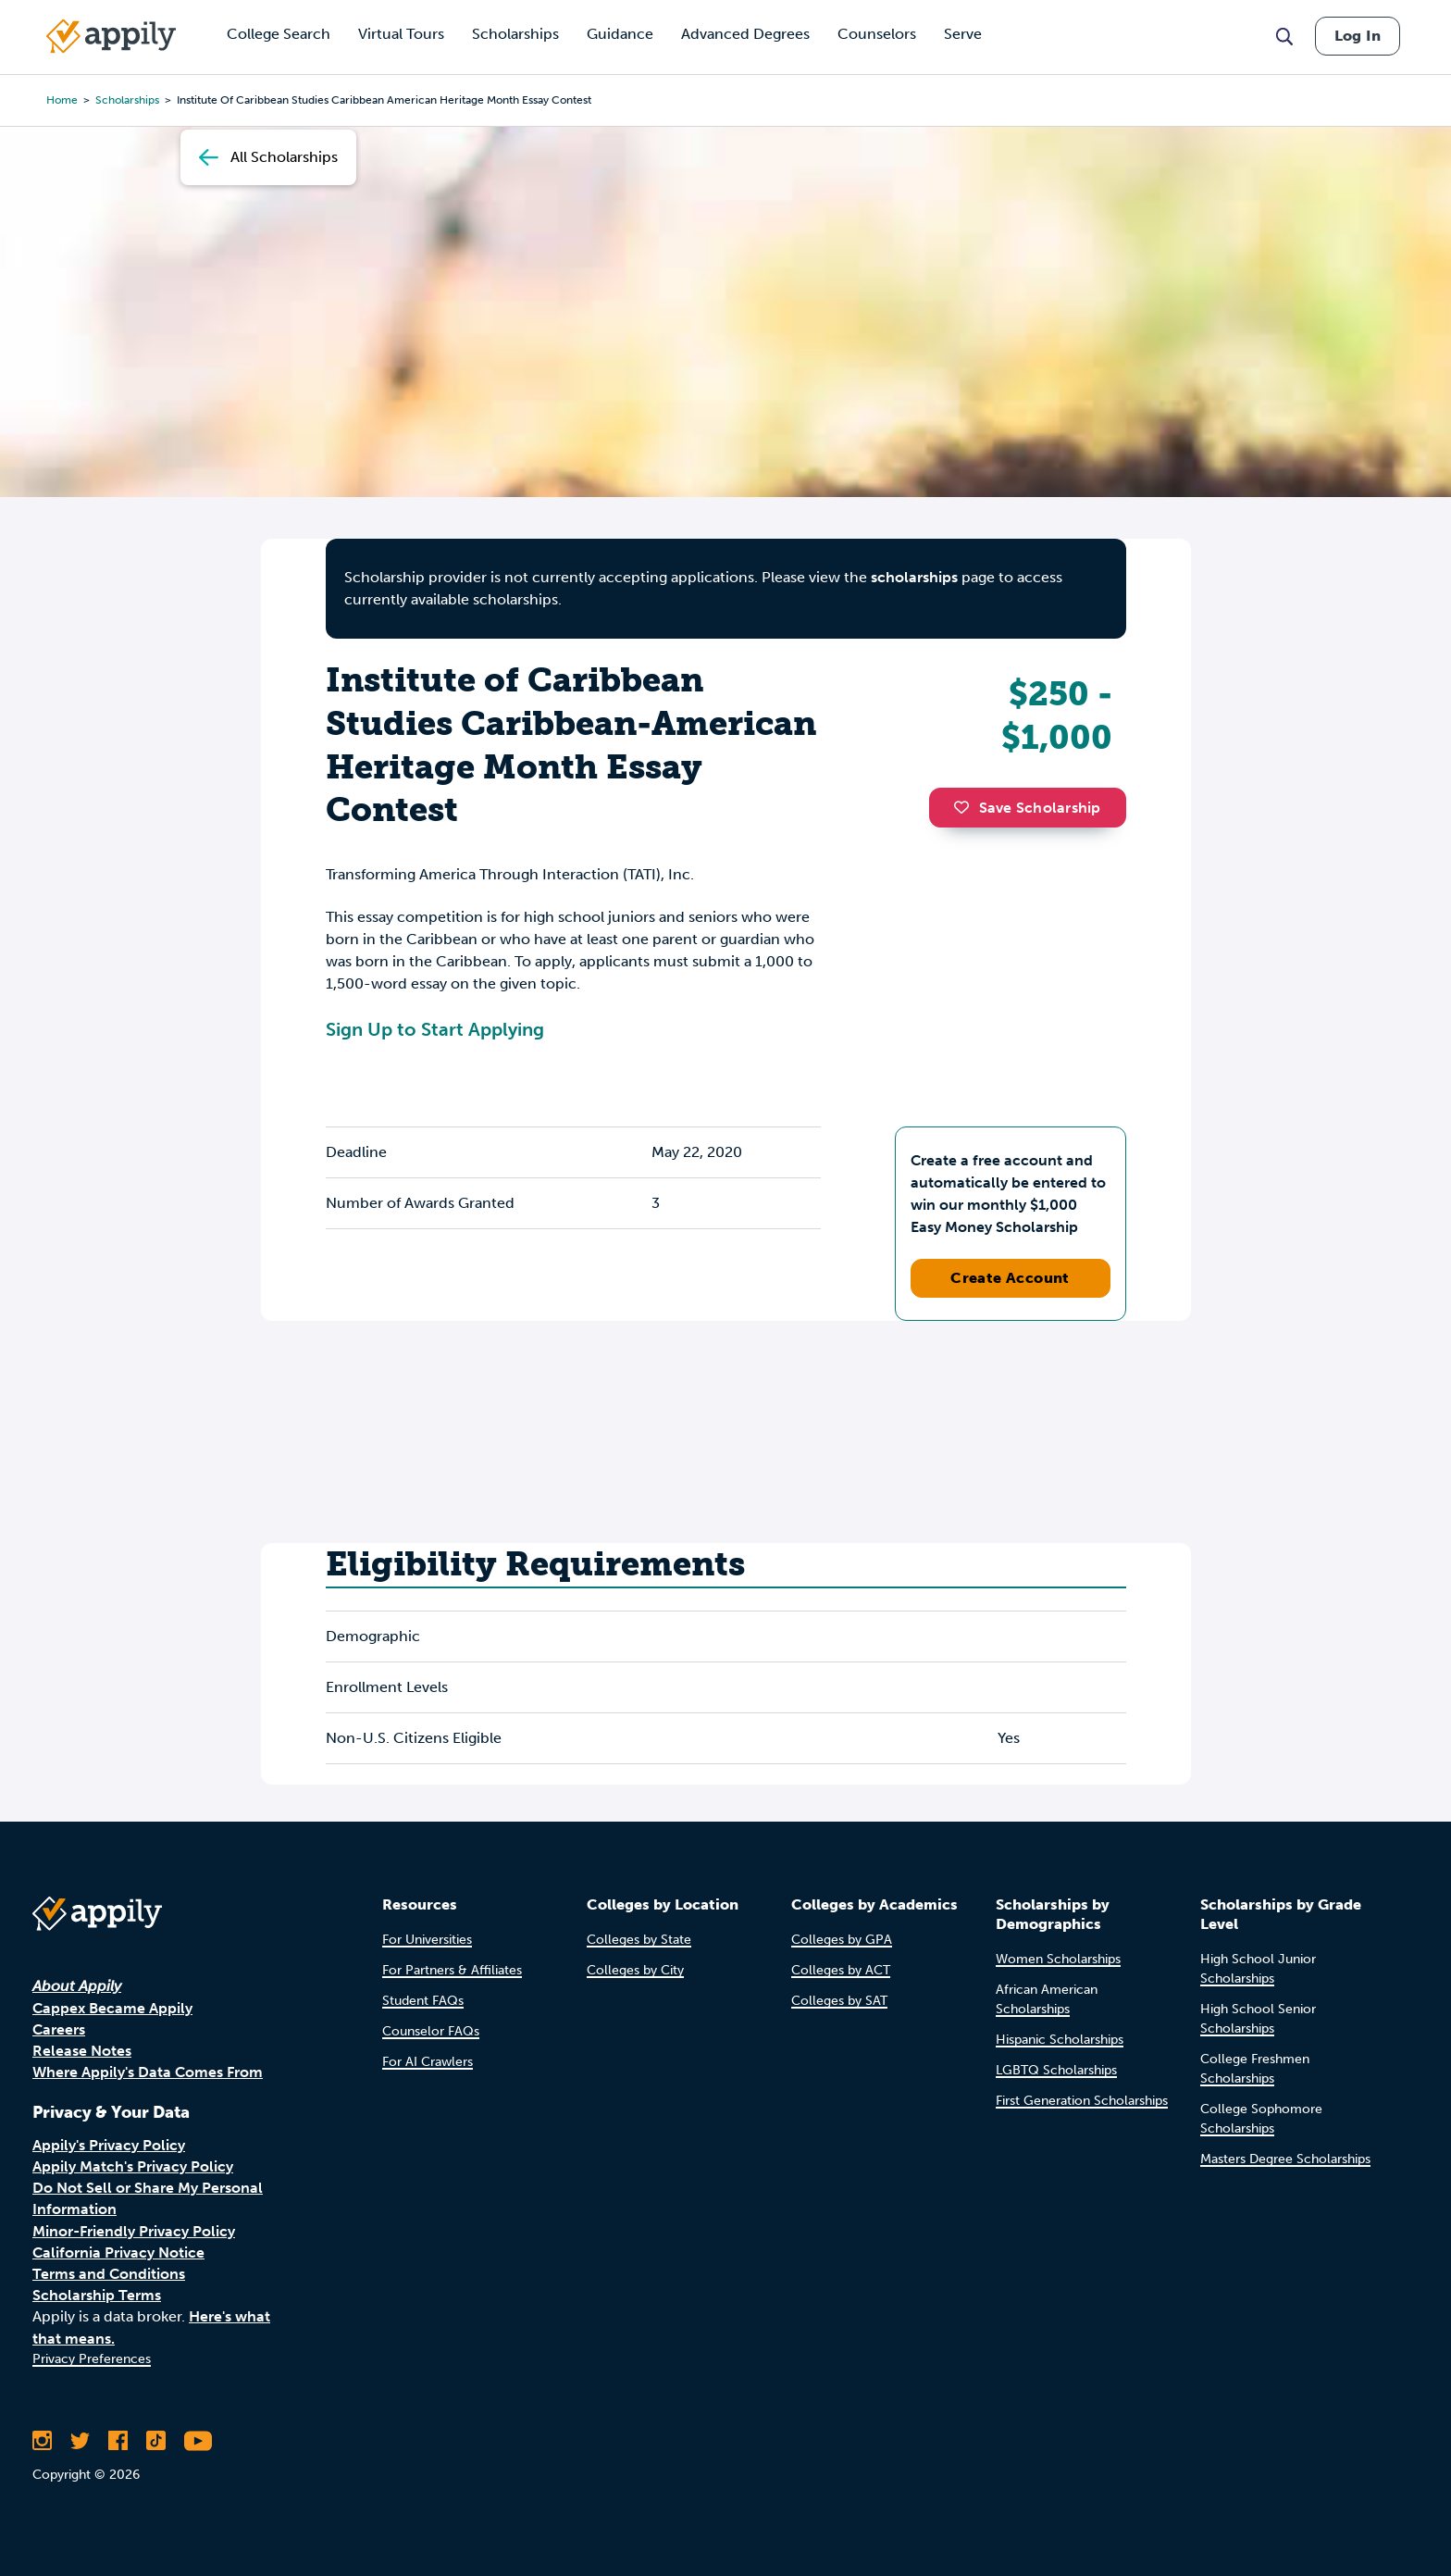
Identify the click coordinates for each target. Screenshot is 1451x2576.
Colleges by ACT (840, 1970)
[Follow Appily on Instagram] (42, 2441)
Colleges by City (635, 1970)
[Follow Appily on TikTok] (156, 2441)
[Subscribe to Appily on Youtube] (198, 2441)
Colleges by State (639, 1940)
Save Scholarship (1027, 807)
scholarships (127, 99)
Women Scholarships (1058, 1959)
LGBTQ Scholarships (1056, 2070)
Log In (1357, 35)
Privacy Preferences (91, 2359)
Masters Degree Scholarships (1285, 2159)
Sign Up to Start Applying (435, 1029)
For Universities (427, 1940)
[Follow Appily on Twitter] (80, 2441)
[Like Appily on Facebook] (118, 2441)
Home (62, 99)
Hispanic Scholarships (1059, 2039)
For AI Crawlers (427, 2062)
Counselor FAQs (430, 2031)
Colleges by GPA (841, 1940)
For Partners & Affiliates (452, 1970)
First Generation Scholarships (1082, 2101)
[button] (966, 807)
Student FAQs (423, 2001)
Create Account (1010, 1278)
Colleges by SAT (839, 2001)
